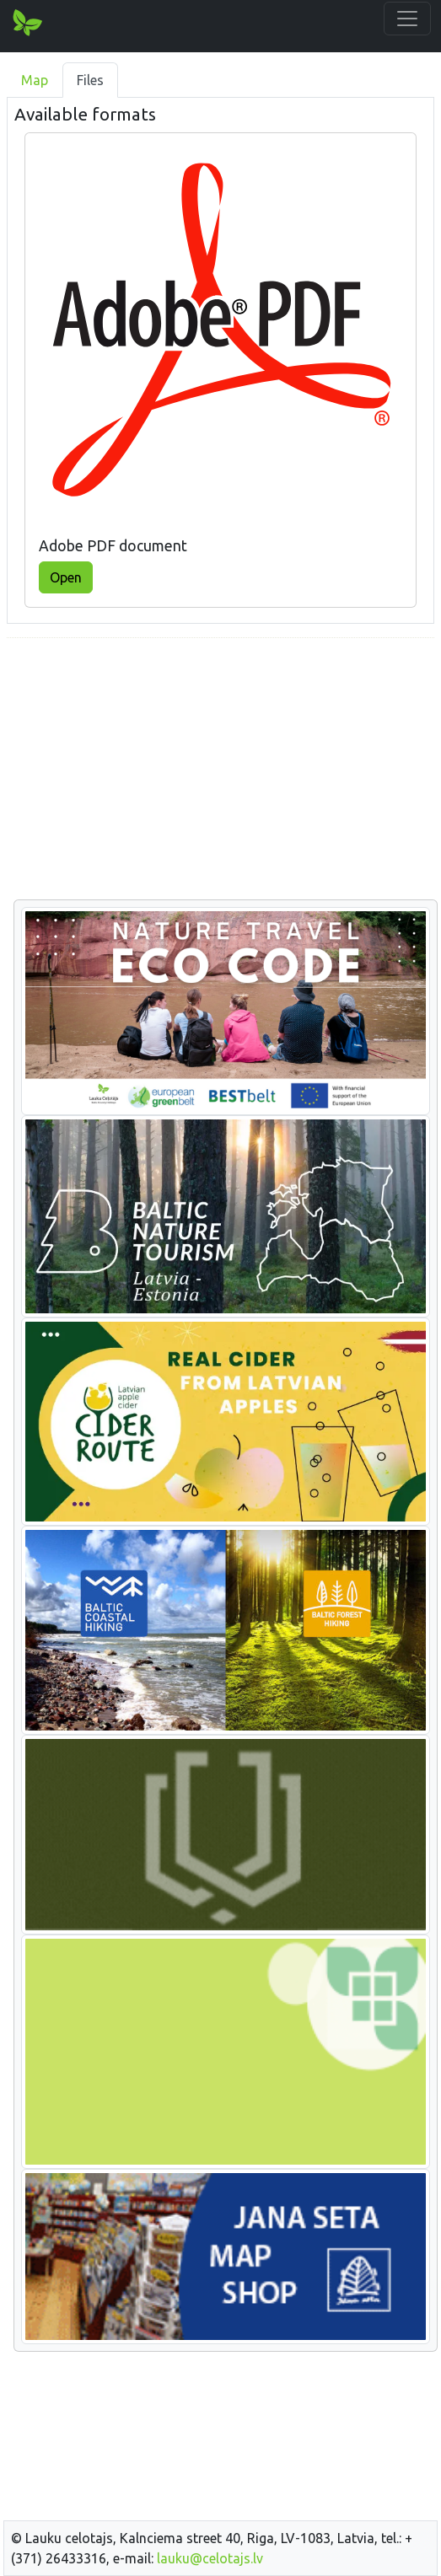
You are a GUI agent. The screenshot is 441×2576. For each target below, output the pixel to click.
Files (90, 80)
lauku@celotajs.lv (210, 2558)
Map (34, 80)
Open (66, 577)
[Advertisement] (220, 770)
